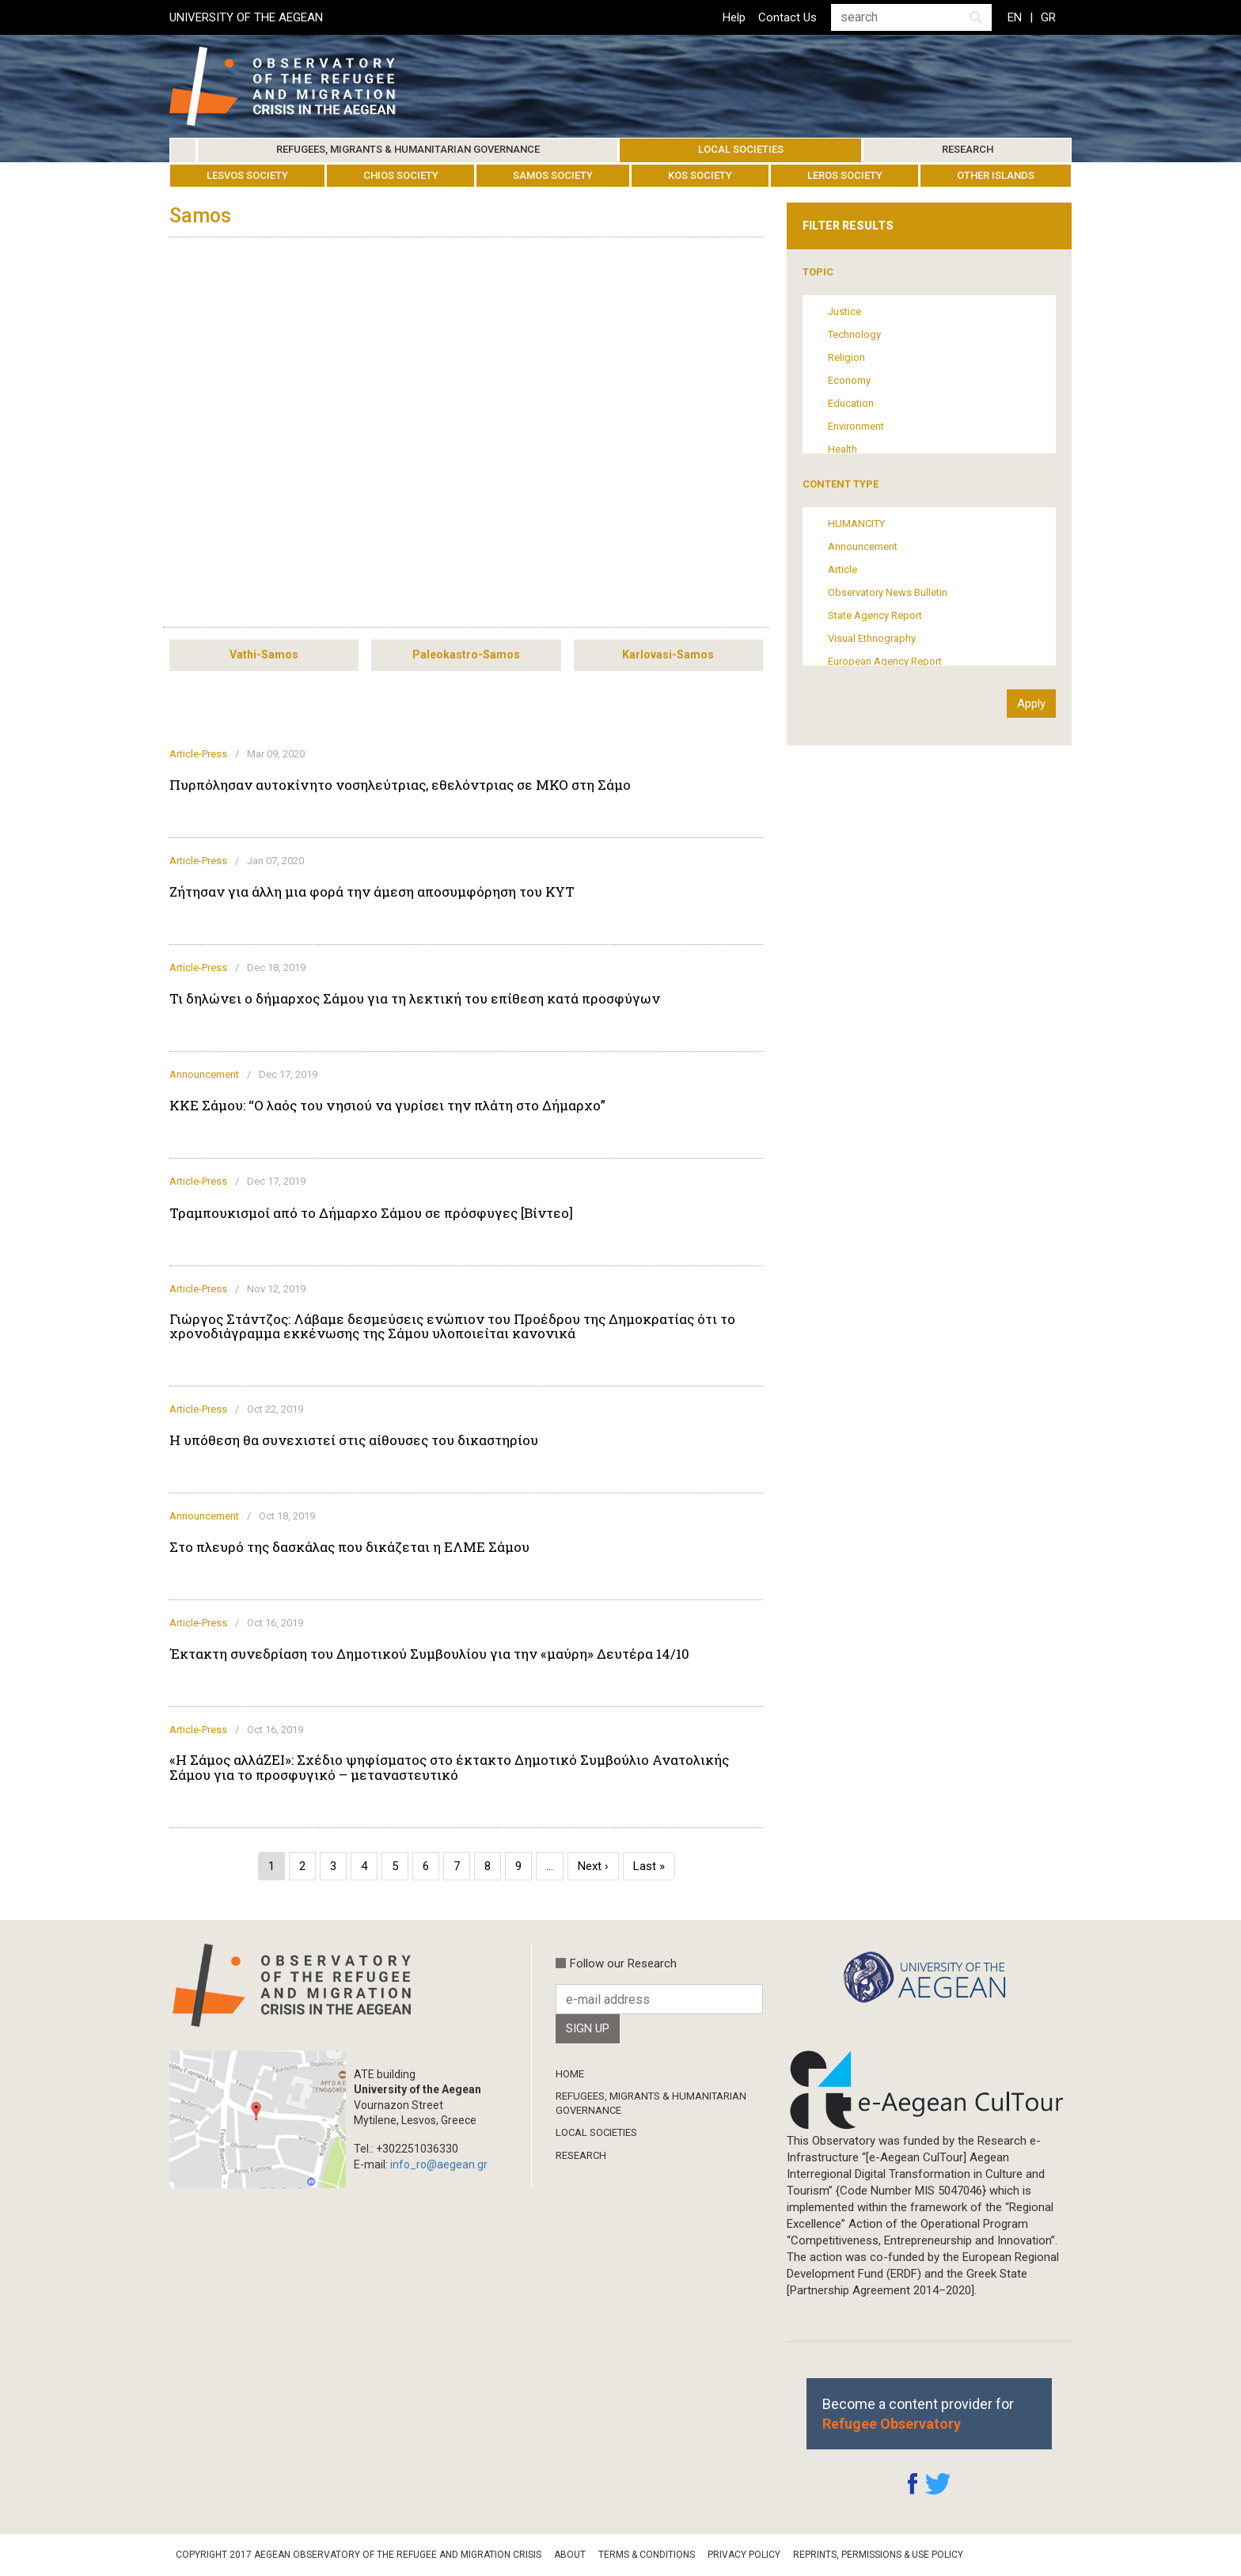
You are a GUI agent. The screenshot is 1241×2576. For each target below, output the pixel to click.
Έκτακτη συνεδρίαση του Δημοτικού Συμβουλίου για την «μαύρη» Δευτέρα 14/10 (429, 1654)
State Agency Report (875, 615)
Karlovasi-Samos (668, 654)
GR (1048, 17)
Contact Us (787, 17)
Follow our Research (623, 1963)
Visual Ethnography (872, 638)
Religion (846, 357)
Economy (849, 380)
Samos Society (553, 175)
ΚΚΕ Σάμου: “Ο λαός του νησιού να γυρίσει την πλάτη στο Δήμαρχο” (387, 1105)
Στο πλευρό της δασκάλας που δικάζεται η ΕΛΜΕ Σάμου (349, 1547)
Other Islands (995, 175)
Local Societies (741, 149)
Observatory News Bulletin (887, 592)
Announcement (204, 1074)
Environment (856, 426)
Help (734, 17)
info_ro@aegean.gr (439, 2164)
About (570, 2554)
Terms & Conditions (646, 2554)
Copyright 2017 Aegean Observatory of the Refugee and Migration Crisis (358, 2554)
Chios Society (400, 175)
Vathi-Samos (264, 654)
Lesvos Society (247, 175)
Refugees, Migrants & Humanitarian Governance (408, 149)
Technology (854, 334)
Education (851, 403)
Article (842, 569)
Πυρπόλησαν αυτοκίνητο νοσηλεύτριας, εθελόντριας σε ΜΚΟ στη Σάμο (400, 785)
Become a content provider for (918, 2414)
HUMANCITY (856, 523)
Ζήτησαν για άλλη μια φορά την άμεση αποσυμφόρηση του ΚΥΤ (372, 892)
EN (1015, 17)
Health (842, 449)
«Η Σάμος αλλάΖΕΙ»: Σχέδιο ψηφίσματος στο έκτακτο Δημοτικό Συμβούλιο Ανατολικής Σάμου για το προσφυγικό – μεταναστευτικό (449, 1767)
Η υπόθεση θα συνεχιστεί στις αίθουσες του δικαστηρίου (353, 1440)
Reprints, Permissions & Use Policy (878, 2554)
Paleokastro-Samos (466, 654)
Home (182, 150)
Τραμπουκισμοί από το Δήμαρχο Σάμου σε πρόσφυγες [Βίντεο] (371, 1213)
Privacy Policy (744, 2554)
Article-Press (198, 754)
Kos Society (700, 175)
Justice (844, 311)
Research (967, 149)
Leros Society (844, 175)
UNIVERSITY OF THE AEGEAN (246, 17)
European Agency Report (885, 661)
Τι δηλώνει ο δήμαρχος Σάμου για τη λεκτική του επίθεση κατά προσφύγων (414, 999)
